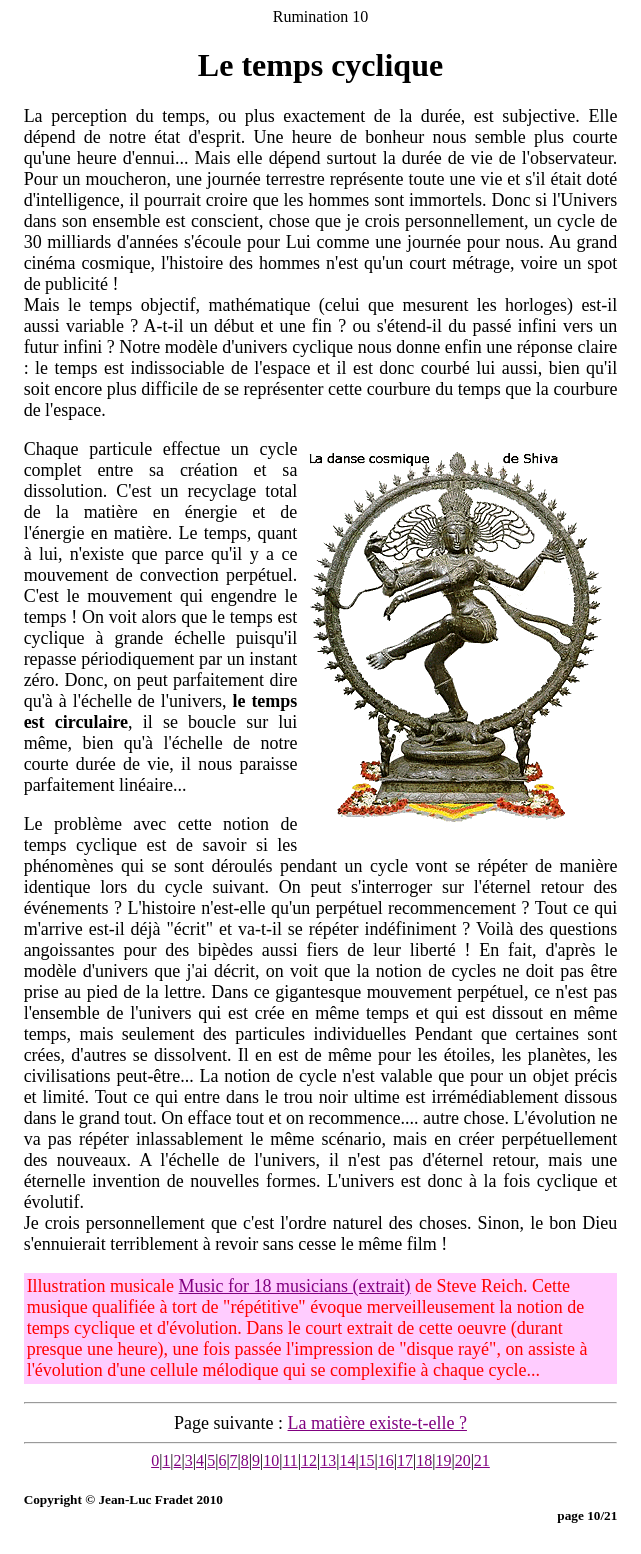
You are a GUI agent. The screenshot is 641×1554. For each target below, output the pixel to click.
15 (367, 1460)
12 (309, 1460)
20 (463, 1460)
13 (328, 1460)
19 (443, 1460)
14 (347, 1460)
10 (271, 1460)
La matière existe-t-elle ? (377, 1423)
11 (289, 1460)
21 (482, 1460)
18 (424, 1460)
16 (386, 1460)
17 (405, 1460)
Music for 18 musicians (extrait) (295, 1286)
